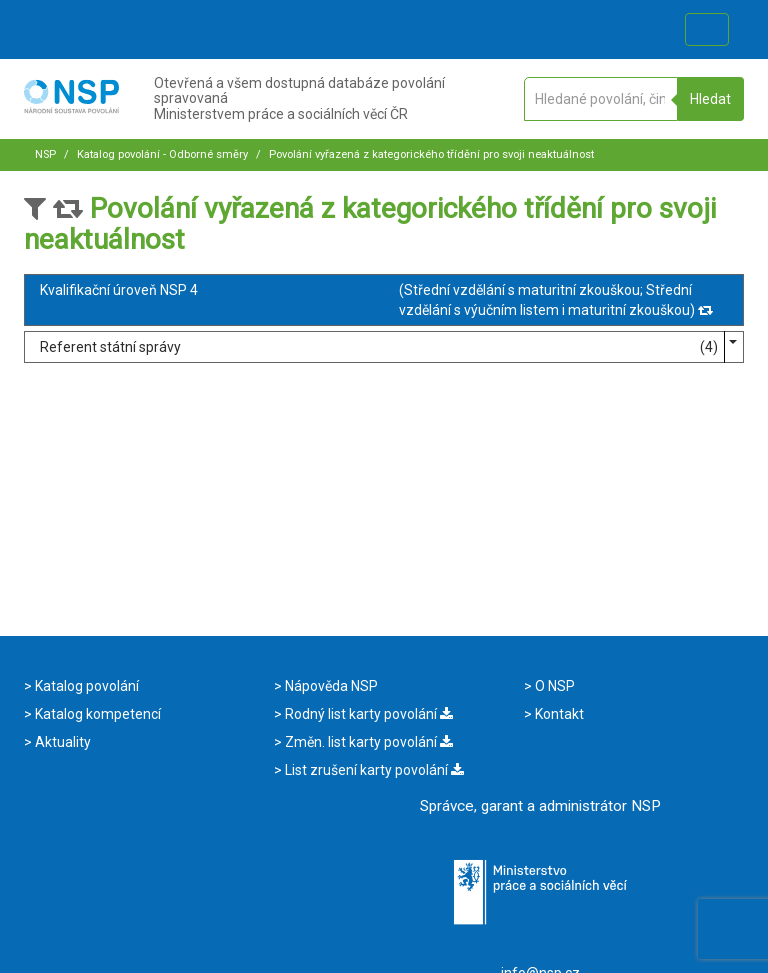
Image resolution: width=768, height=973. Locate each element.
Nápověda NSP (330, 686)
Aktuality (61, 742)
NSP (45, 154)
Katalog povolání (85, 686)
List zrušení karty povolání (373, 770)
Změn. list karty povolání (367, 742)
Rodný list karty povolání (367, 714)
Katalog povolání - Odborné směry (161, 154)
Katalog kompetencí (96, 714)
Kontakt (558, 714)
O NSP (553, 686)
